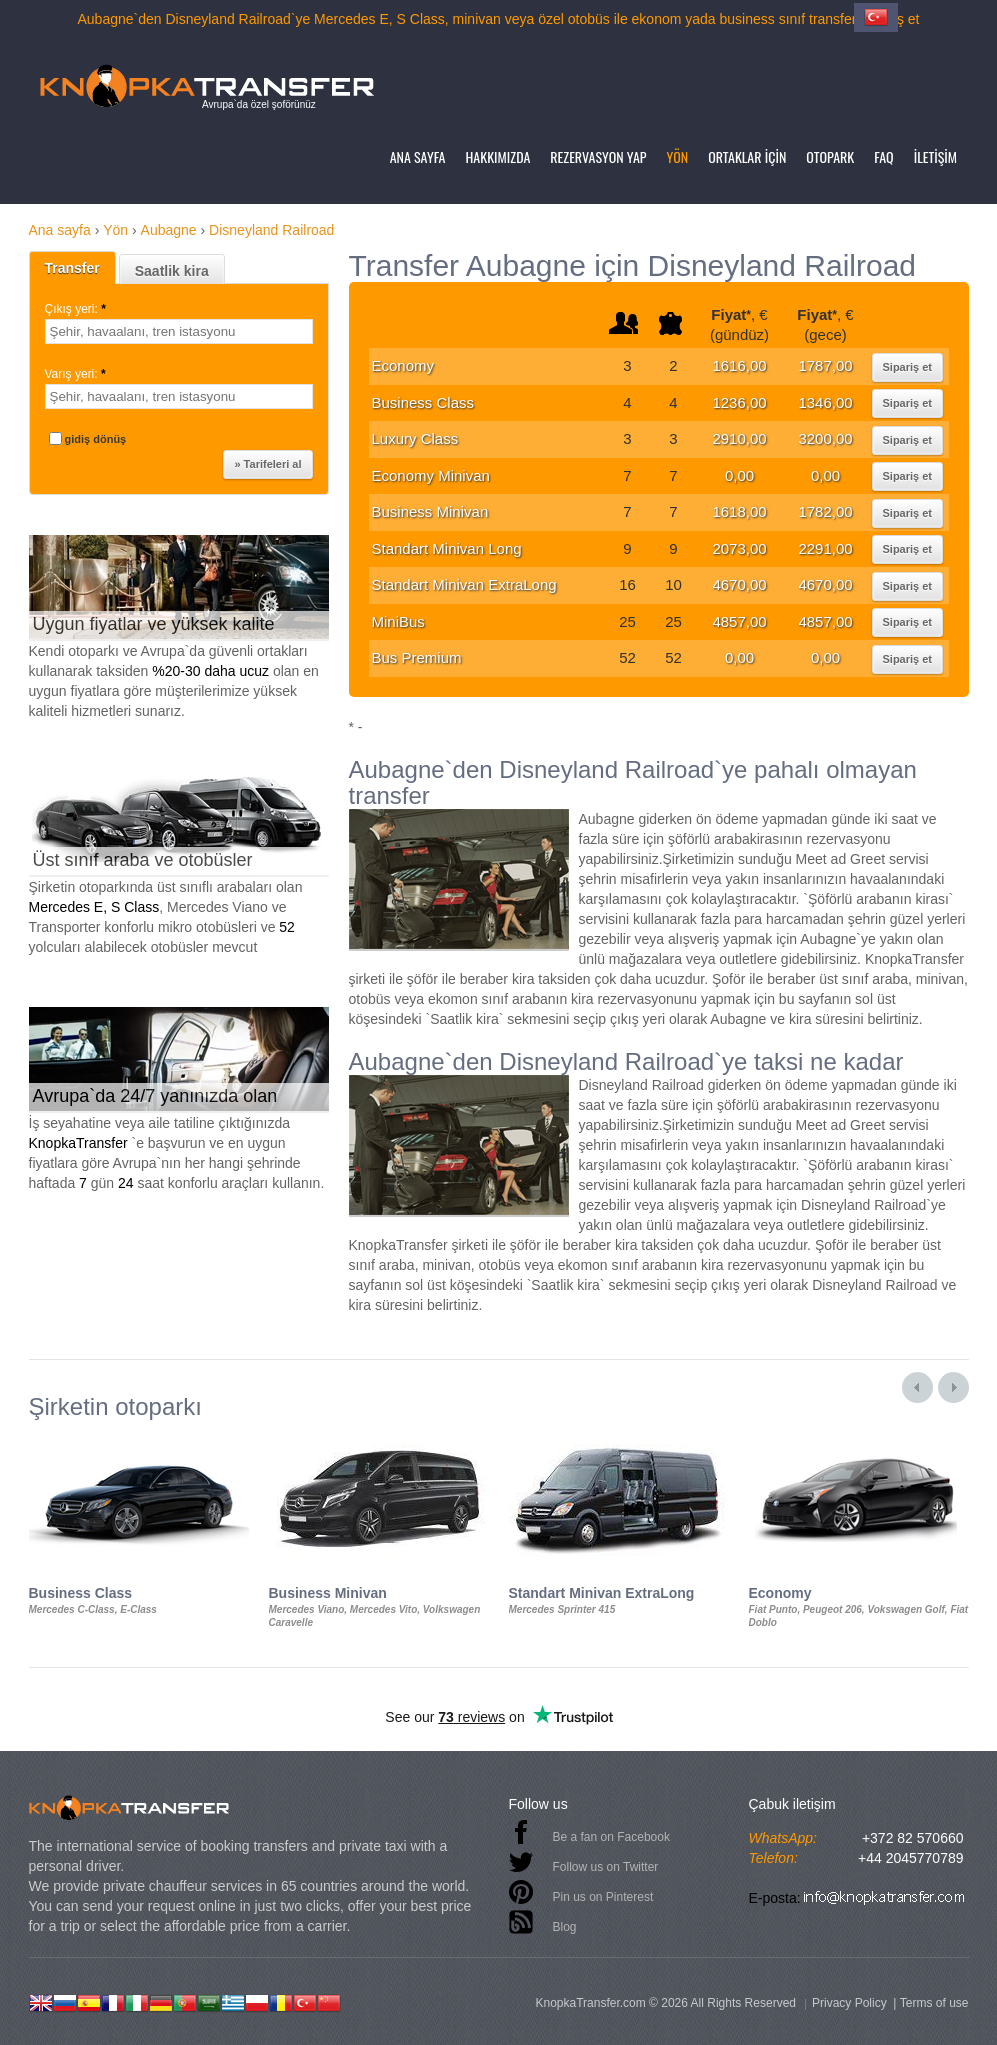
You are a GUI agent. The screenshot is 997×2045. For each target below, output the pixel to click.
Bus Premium (417, 657)
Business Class (423, 402)
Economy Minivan (431, 475)
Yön (678, 156)
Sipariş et (908, 367)
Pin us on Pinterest (603, 1897)
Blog (565, 1927)
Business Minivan (430, 511)
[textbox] (179, 331)
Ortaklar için (747, 156)
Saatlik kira (172, 271)
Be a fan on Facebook (611, 1837)
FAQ (883, 156)
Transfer (72, 268)
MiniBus (398, 621)
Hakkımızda (498, 156)
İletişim (935, 156)
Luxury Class (415, 438)
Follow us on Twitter (606, 1867)
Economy (403, 365)
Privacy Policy (849, 2003)
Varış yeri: (77, 374)
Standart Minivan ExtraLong (464, 584)
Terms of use (934, 2003)
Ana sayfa (418, 156)
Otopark (830, 156)
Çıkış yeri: (77, 309)
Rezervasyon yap (598, 156)
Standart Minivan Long (447, 548)
